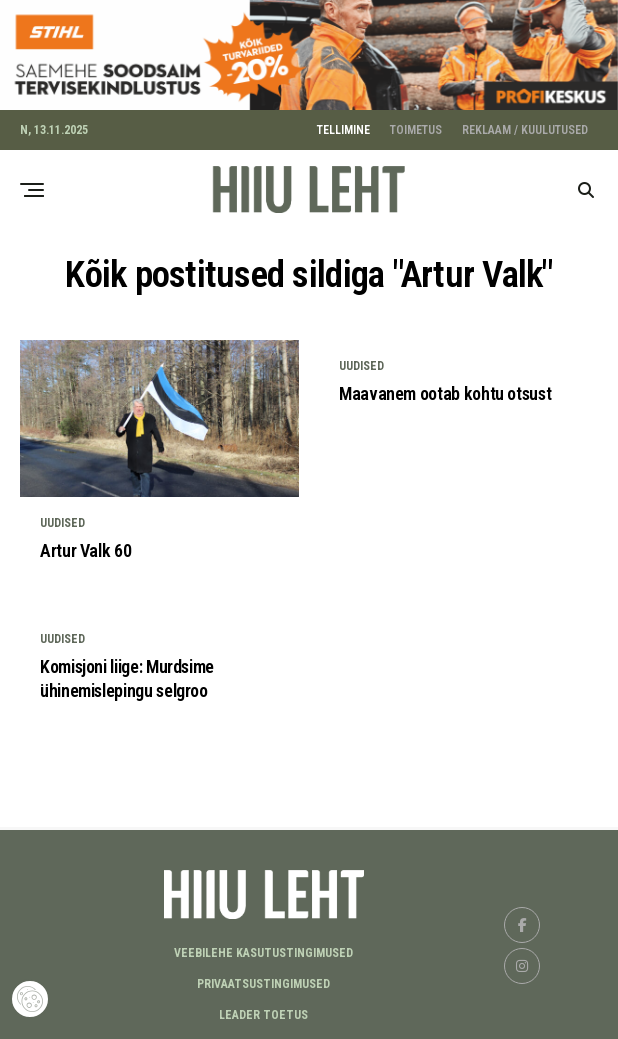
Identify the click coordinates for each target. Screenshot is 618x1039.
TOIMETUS (416, 126)
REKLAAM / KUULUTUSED (525, 126)
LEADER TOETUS (263, 1011)
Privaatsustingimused (263, 980)
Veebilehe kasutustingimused (263, 949)
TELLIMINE (343, 126)
